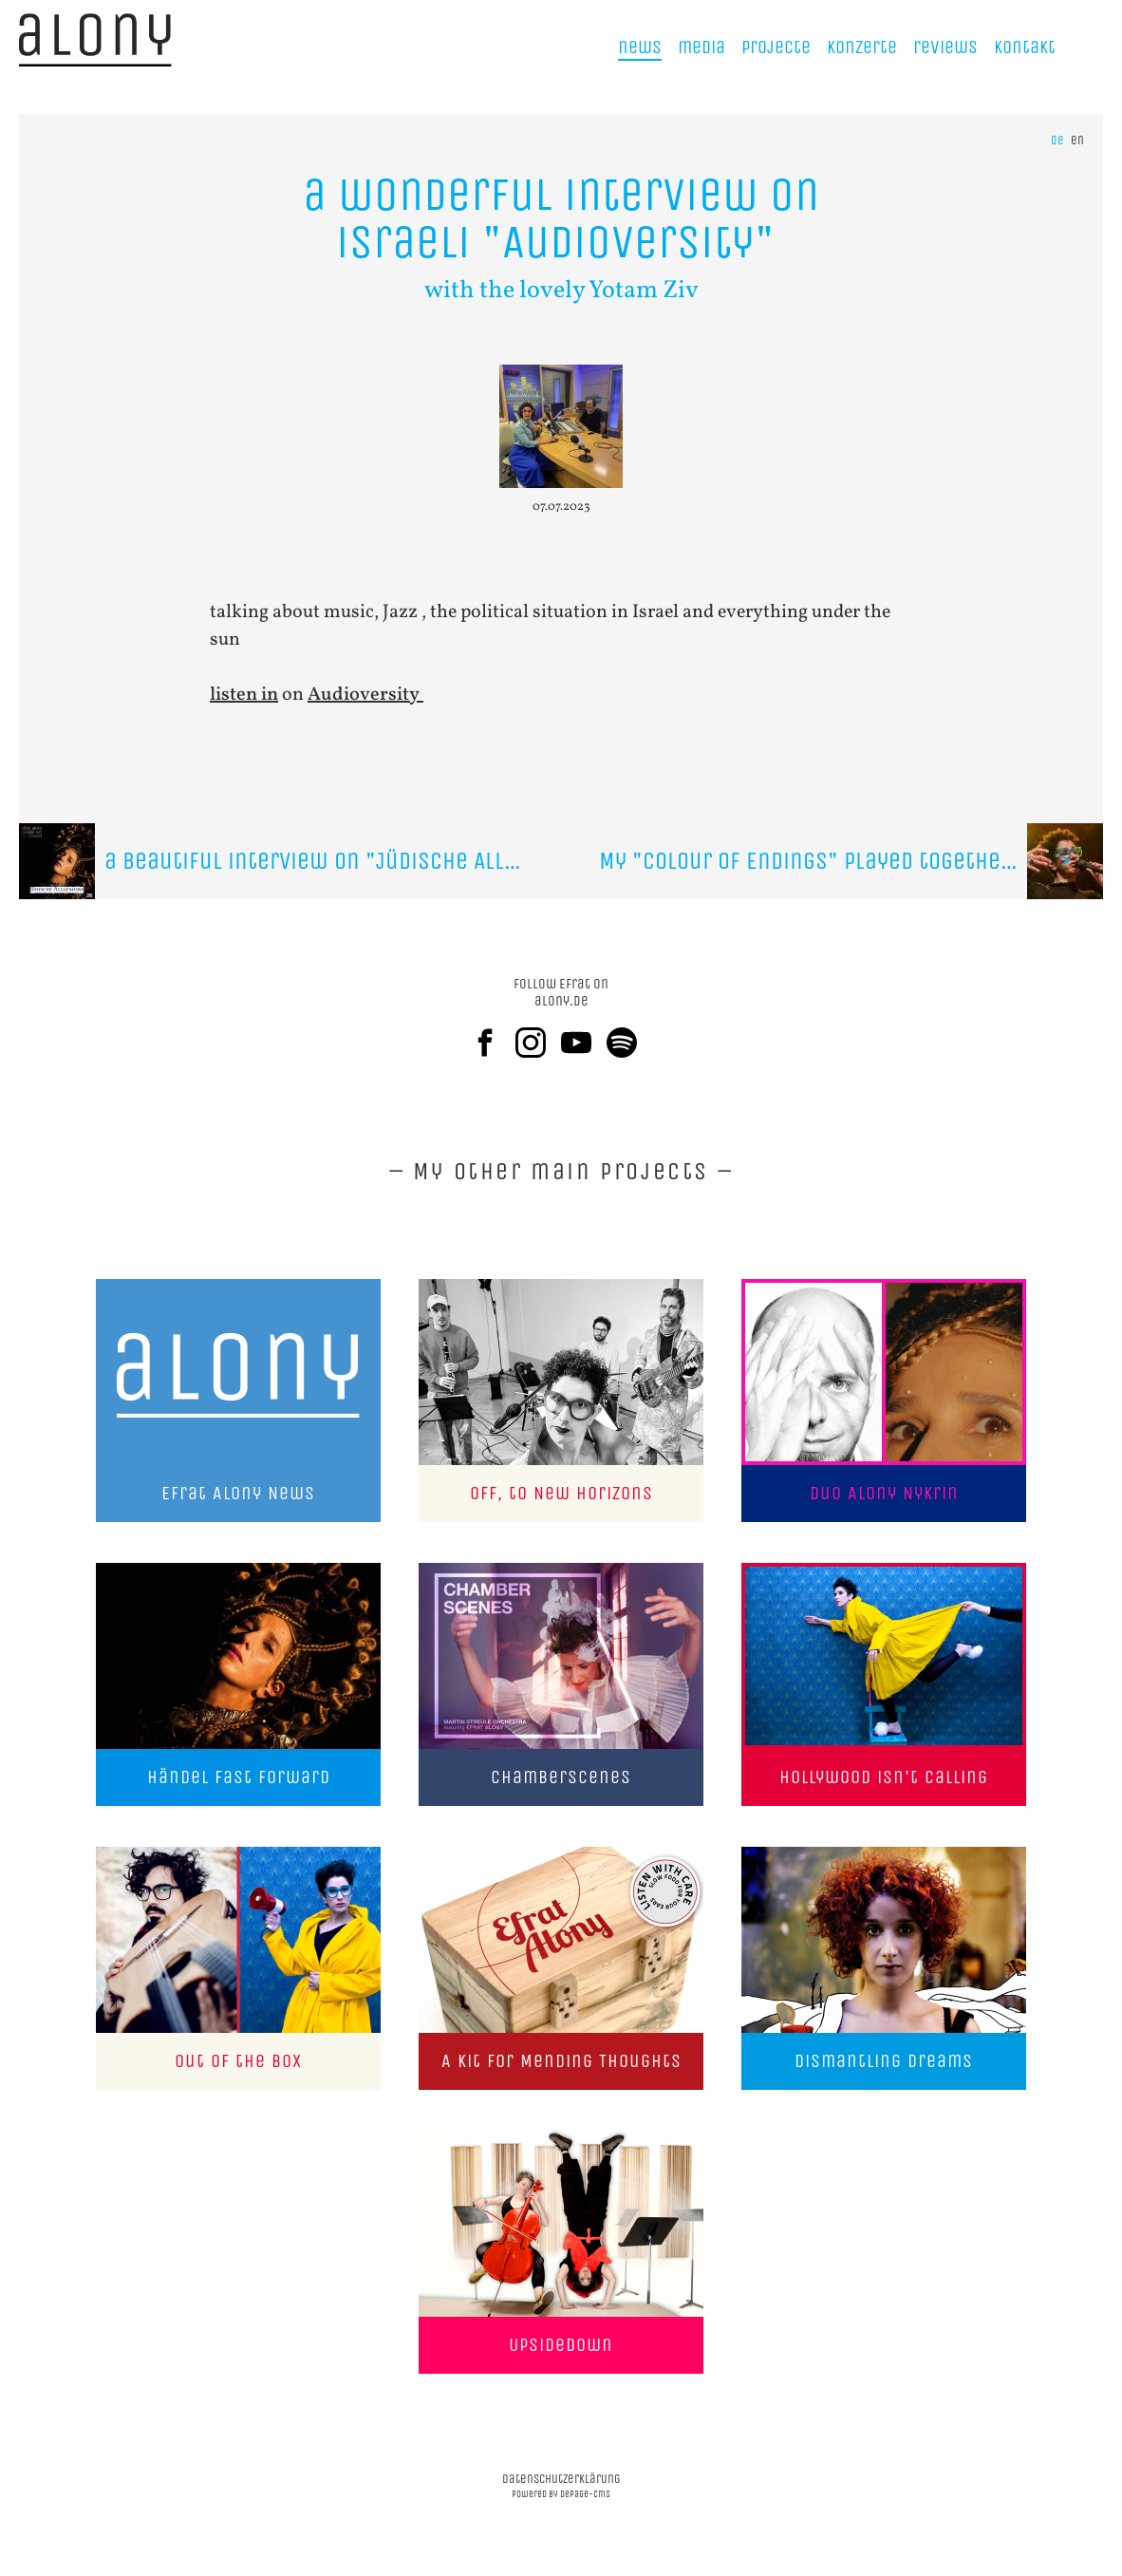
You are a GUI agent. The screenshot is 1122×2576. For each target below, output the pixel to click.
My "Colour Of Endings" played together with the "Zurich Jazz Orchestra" (851, 861)
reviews (945, 47)
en (1077, 140)
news (640, 47)
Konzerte (862, 47)
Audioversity (365, 695)
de (1057, 140)
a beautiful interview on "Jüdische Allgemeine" (290, 861)
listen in (244, 695)
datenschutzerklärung (561, 2479)
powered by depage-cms (561, 2494)
